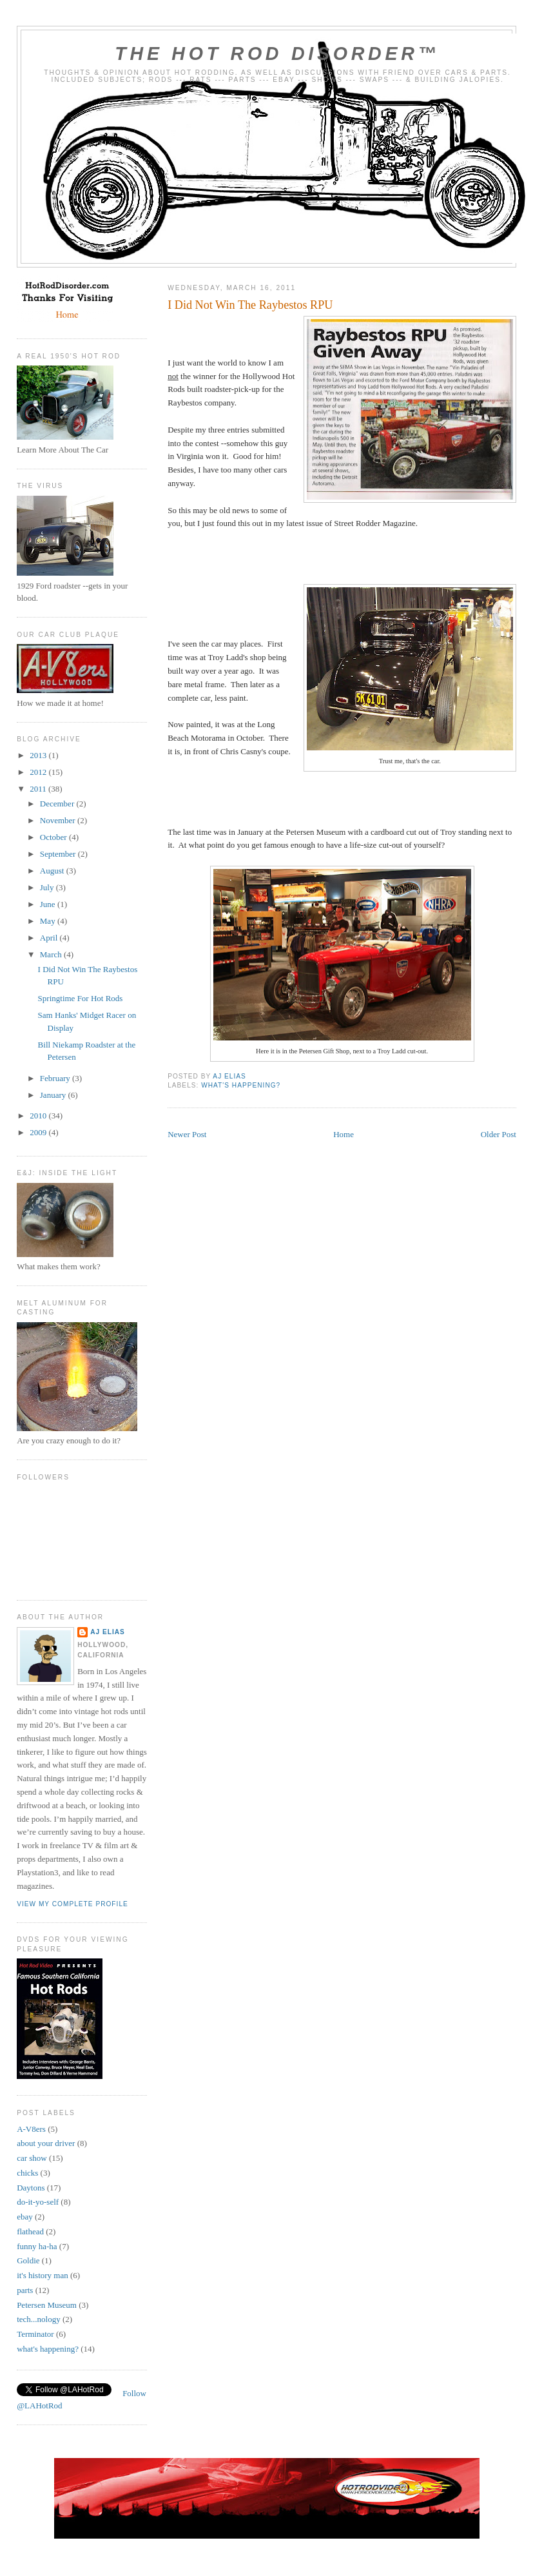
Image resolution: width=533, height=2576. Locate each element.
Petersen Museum (47, 2305)
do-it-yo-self (38, 2202)
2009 (39, 1132)
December (58, 803)
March (52, 954)
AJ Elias (107, 1631)
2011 (39, 789)
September (59, 854)
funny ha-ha (37, 2246)
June (48, 904)
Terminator (35, 2334)
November (58, 820)
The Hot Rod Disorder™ (277, 53)
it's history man (42, 2275)
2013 (39, 755)
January (54, 1095)
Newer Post (187, 1134)
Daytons (30, 2187)
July (48, 887)
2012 (39, 772)
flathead (30, 2231)
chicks (27, 2173)
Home (343, 1134)
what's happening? (240, 1085)
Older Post (498, 1134)
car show (32, 2158)
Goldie (28, 2260)
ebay (25, 2216)
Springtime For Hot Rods (80, 998)
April (50, 937)
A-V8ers (31, 2129)
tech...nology (39, 2319)
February (56, 1078)
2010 (39, 1115)
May (48, 921)
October (54, 837)
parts (25, 2290)
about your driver (46, 2143)
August (53, 870)
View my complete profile (72, 1904)
